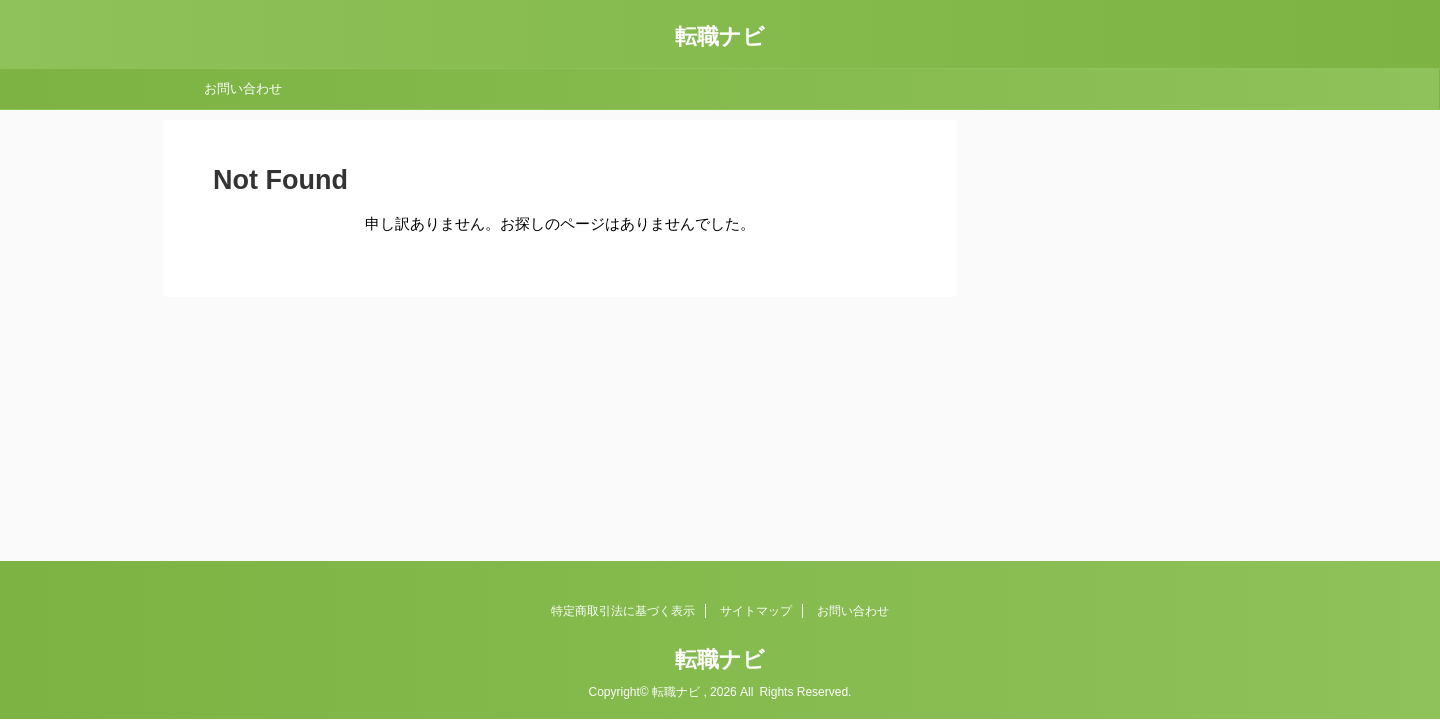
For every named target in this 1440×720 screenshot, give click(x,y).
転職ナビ (720, 36)
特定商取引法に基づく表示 (623, 611)
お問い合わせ (243, 88)
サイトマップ (756, 611)
